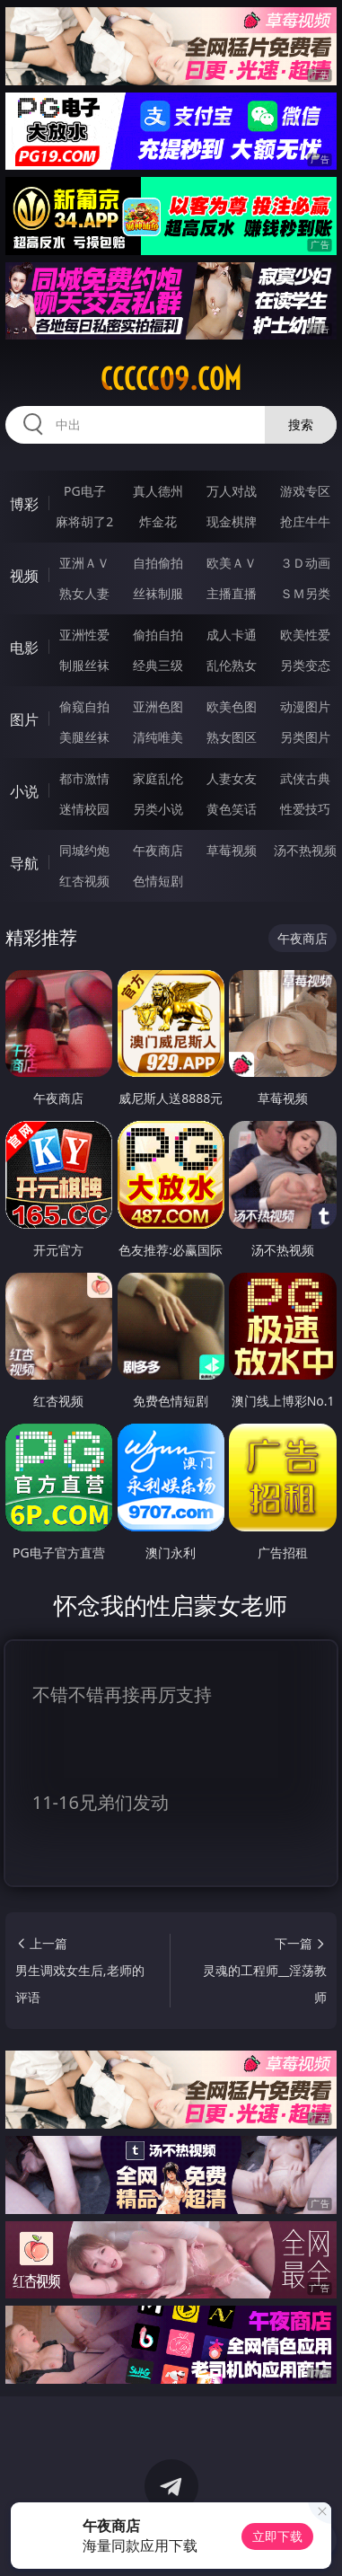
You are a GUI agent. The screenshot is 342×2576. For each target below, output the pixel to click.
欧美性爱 (305, 634)
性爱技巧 (305, 808)
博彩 (24, 504)
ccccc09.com (171, 379)
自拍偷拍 (158, 562)
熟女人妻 (84, 593)
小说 (24, 791)
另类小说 (158, 808)
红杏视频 (84, 880)
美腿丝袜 (84, 736)
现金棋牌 (231, 521)
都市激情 (84, 778)
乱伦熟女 (231, 665)
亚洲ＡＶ (84, 562)
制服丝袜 (84, 665)
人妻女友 (231, 778)
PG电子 (85, 490)
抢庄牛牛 (305, 521)
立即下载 (277, 2536)
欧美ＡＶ (231, 562)
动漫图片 (305, 706)
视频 (24, 576)
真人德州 (158, 490)
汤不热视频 (305, 850)
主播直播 (231, 593)
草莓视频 (231, 850)
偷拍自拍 (158, 634)
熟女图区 (231, 736)
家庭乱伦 (158, 778)
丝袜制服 (158, 593)
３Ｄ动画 (305, 562)
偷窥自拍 (84, 706)
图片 (24, 719)
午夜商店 (158, 850)
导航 (24, 863)
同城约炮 (84, 850)
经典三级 (158, 665)
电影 (24, 647)
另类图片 (305, 736)
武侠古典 (305, 778)
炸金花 (158, 521)
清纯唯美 (158, 736)
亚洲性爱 (84, 634)
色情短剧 (158, 880)
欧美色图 (231, 706)
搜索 (300, 424)
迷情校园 (84, 808)
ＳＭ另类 (305, 593)
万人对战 (231, 490)
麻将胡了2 (84, 521)
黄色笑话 (231, 808)
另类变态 (305, 665)
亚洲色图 (158, 706)
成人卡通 (231, 634)
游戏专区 (305, 490)
